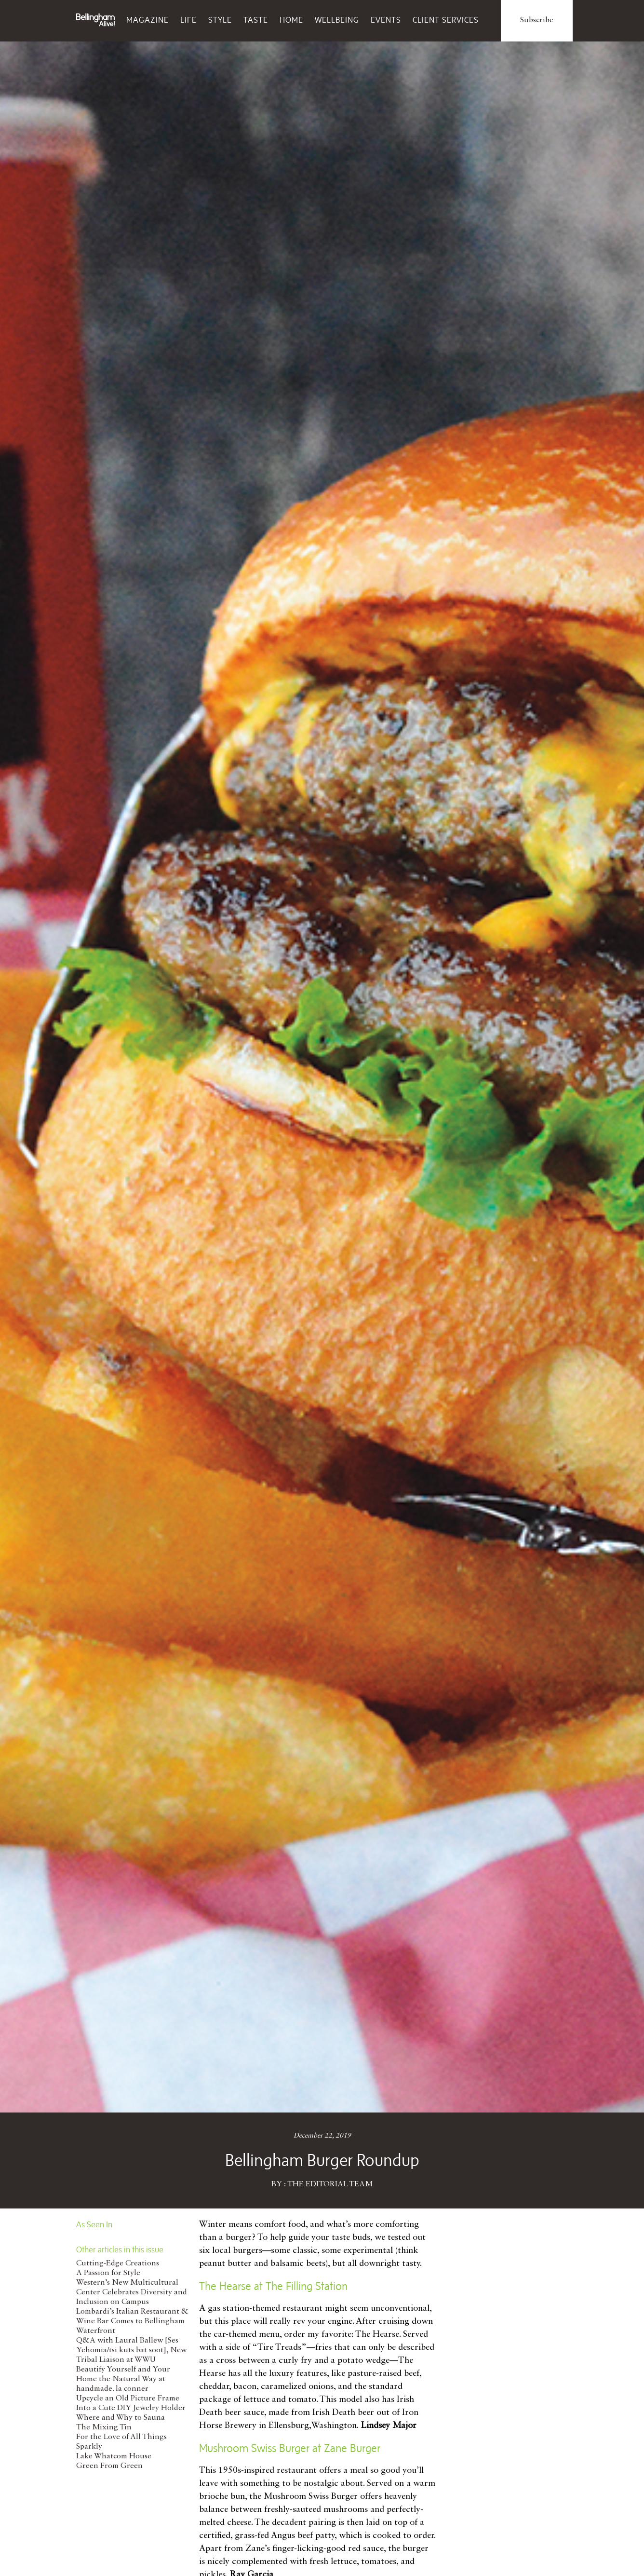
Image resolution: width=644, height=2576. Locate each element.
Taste (255, 20)
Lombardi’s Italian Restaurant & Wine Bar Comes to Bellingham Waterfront (132, 2321)
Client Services (446, 20)
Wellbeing (337, 20)
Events (386, 20)
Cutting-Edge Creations (117, 2263)
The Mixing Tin (104, 2427)
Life (188, 20)
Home (291, 20)
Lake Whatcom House (113, 2456)
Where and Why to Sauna (120, 2418)
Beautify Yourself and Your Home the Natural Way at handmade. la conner (123, 2379)
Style (220, 20)
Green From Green (109, 2466)
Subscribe (536, 20)
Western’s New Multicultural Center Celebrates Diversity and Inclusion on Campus (131, 2292)
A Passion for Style (108, 2273)
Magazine (147, 20)
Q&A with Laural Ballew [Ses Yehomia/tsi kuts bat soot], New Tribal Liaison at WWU (131, 2350)
